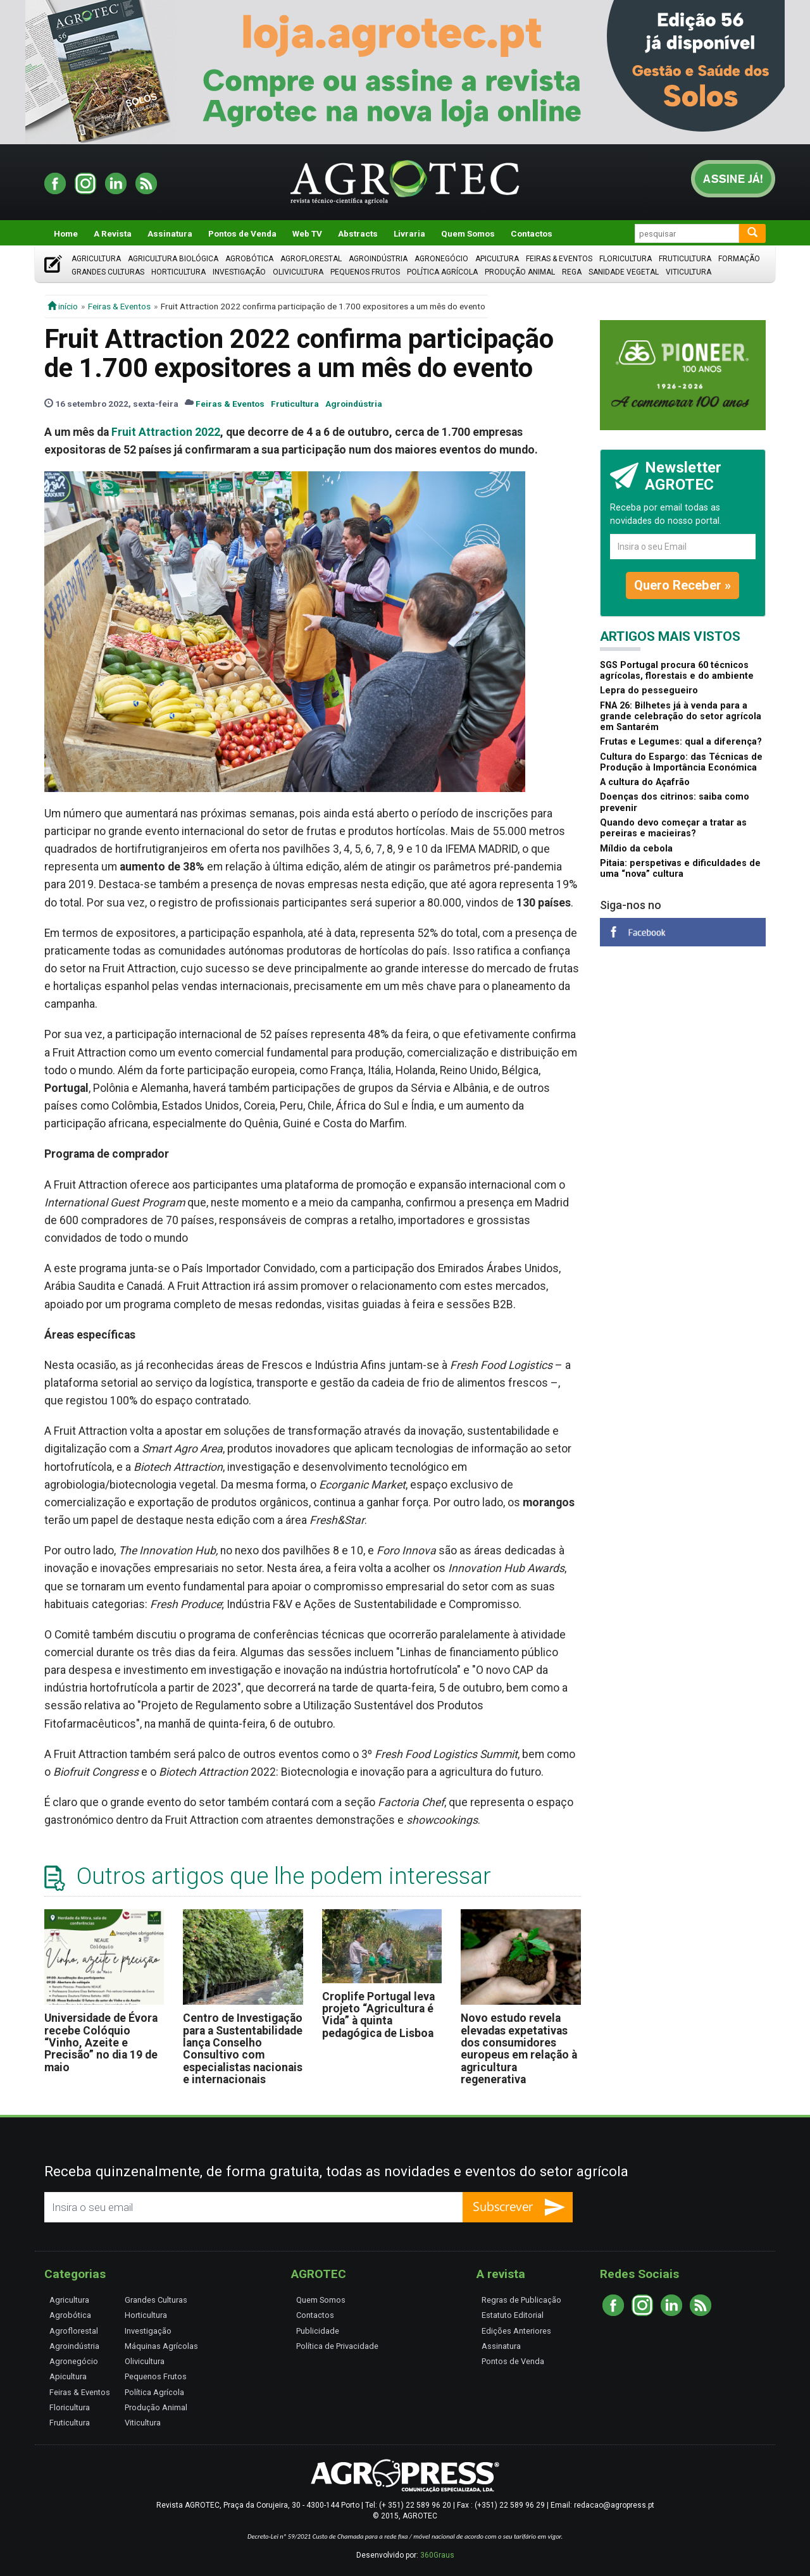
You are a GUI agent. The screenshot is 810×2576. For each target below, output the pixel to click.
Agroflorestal (311, 258)
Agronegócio (441, 258)
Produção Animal (520, 272)
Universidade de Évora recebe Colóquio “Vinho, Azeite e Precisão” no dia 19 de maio (101, 2042)
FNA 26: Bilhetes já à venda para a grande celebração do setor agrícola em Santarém (680, 716)
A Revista (113, 233)
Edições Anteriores (516, 2331)
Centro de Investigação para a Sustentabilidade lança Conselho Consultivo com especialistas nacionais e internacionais (242, 2049)
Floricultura (625, 258)
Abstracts (358, 233)
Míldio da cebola (636, 848)
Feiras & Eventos (559, 258)
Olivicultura (298, 272)
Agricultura (96, 258)
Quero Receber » (682, 585)
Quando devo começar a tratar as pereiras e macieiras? (673, 828)
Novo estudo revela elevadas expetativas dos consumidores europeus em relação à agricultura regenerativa (519, 2049)
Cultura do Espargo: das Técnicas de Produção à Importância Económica (681, 762)
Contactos (531, 233)
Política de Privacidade (337, 2346)
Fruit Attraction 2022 (165, 432)
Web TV (307, 233)
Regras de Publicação (521, 2300)
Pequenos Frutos (365, 272)
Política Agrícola (442, 272)
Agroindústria (378, 258)
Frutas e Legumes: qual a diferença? (681, 741)
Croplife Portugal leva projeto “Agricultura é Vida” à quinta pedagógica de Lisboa (378, 2015)
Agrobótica (249, 258)
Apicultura (497, 258)
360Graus (437, 2555)
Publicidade (317, 2331)
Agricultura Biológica (173, 258)
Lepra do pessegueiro (649, 690)
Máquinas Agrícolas (161, 2346)
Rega (572, 272)
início (62, 306)
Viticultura (688, 272)
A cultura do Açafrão (645, 782)
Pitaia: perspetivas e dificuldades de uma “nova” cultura (680, 868)
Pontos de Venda (242, 233)
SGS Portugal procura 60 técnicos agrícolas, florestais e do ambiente (677, 670)
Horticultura (178, 272)
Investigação (239, 272)
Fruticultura (685, 258)
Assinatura (169, 233)
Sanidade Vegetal (624, 272)
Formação (739, 258)
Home (66, 233)
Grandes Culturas (108, 272)
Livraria (409, 233)
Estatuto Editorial (513, 2315)
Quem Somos (468, 233)
